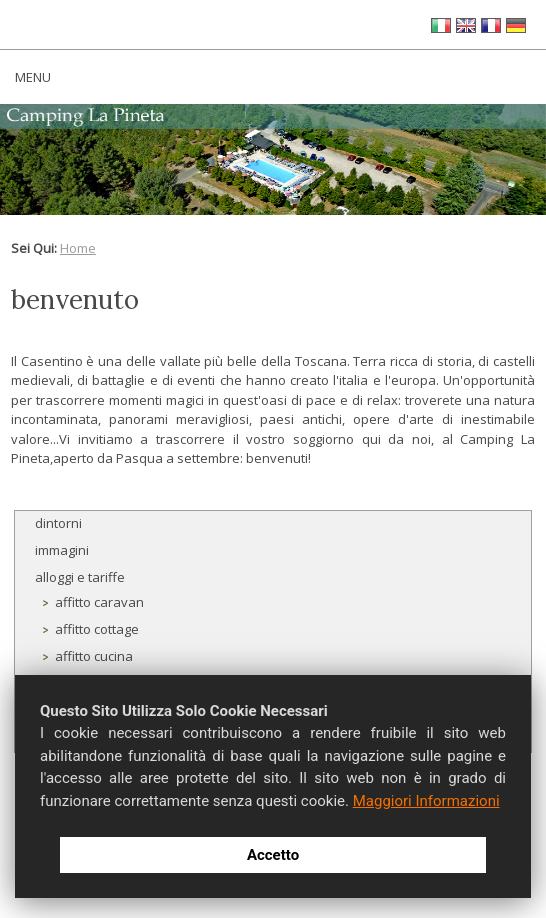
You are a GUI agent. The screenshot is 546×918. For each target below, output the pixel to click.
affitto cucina (94, 656)
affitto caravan (99, 602)
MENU (33, 77)
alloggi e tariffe (80, 577)
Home (78, 248)
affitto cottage (97, 629)
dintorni (58, 523)
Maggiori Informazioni (426, 801)
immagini (62, 550)
